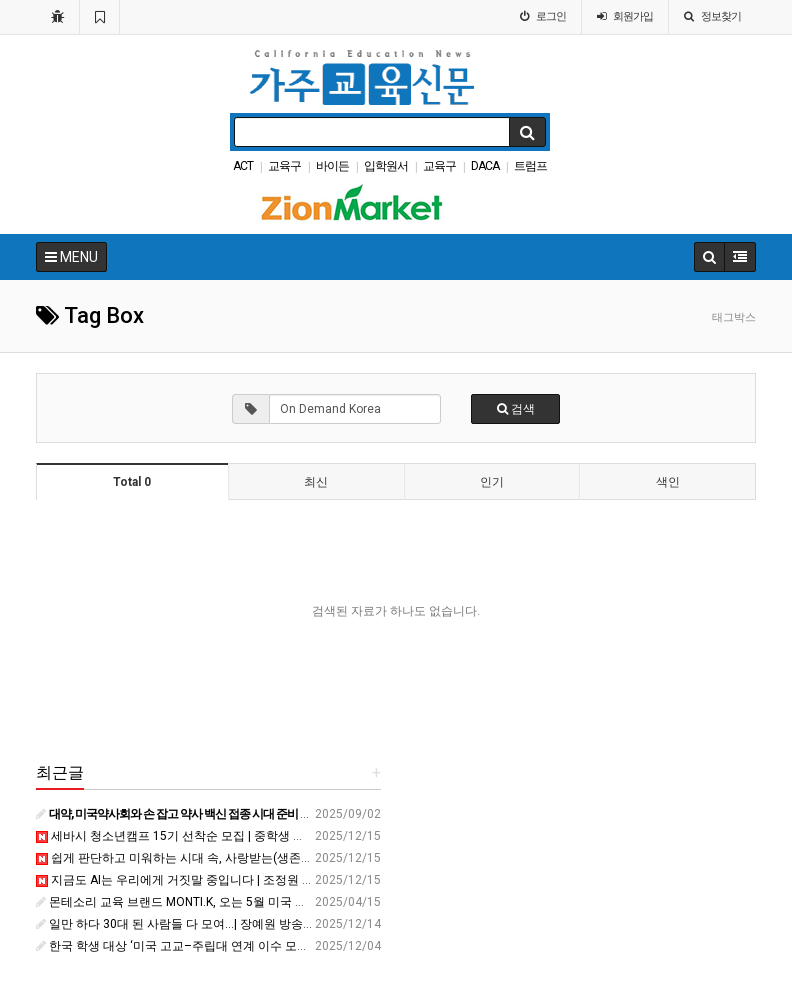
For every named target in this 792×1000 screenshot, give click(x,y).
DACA (485, 166)
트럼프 (530, 166)
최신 (316, 482)
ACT (243, 166)
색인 (668, 482)
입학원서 (386, 166)
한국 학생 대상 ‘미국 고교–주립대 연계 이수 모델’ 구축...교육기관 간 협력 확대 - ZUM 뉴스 (281, 946)
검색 (516, 409)
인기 (492, 482)
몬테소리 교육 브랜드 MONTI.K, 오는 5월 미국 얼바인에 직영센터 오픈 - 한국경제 (257, 902)
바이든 (332, 166)
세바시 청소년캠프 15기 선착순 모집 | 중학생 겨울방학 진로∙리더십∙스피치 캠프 (255, 836)
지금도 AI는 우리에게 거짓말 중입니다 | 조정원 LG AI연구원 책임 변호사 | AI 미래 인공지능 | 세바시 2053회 (327, 880)
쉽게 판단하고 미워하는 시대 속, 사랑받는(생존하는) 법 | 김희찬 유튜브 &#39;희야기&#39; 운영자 (301, 858)
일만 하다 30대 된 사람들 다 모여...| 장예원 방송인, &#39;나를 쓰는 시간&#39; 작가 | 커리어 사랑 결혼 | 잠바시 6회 (344, 924)
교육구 (284, 166)
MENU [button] (71, 257)
